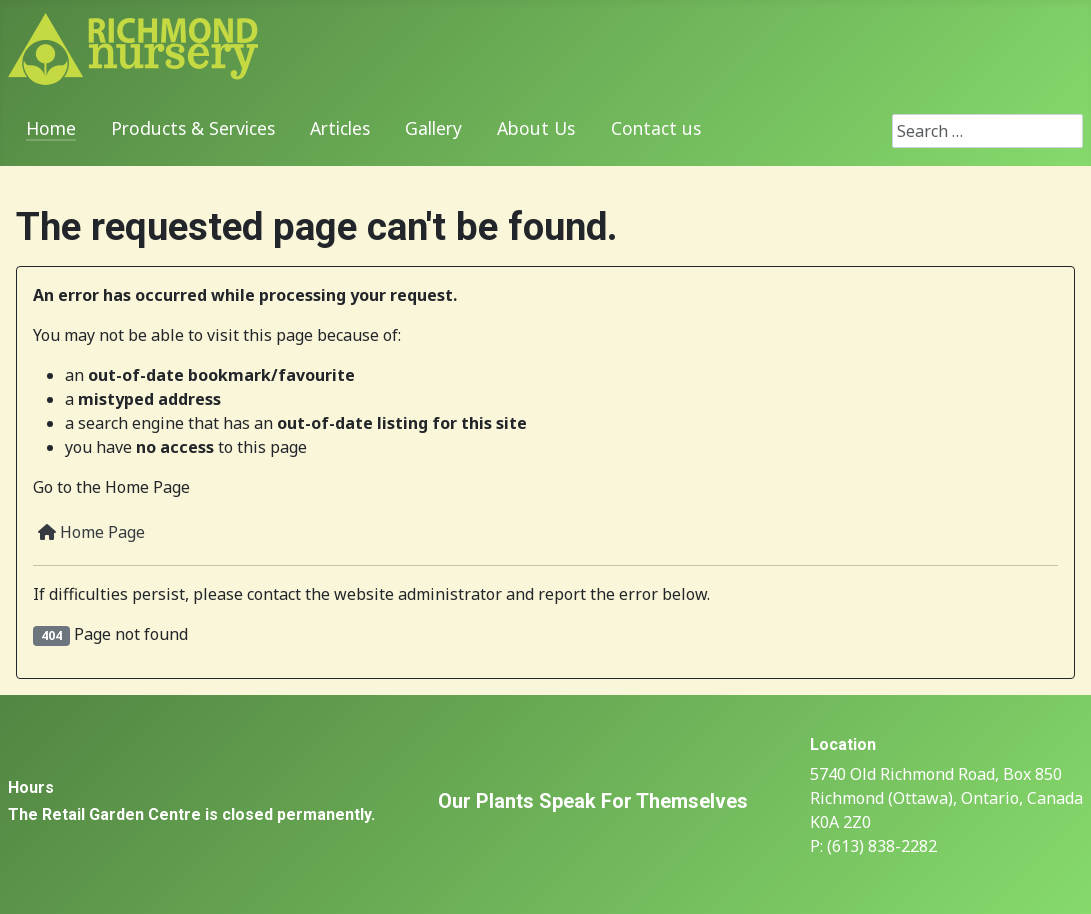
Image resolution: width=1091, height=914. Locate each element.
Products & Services (193, 128)
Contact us (656, 128)
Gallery (433, 128)
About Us (536, 128)
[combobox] (987, 131)
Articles (340, 128)
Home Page (91, 532)
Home (51, 128)
